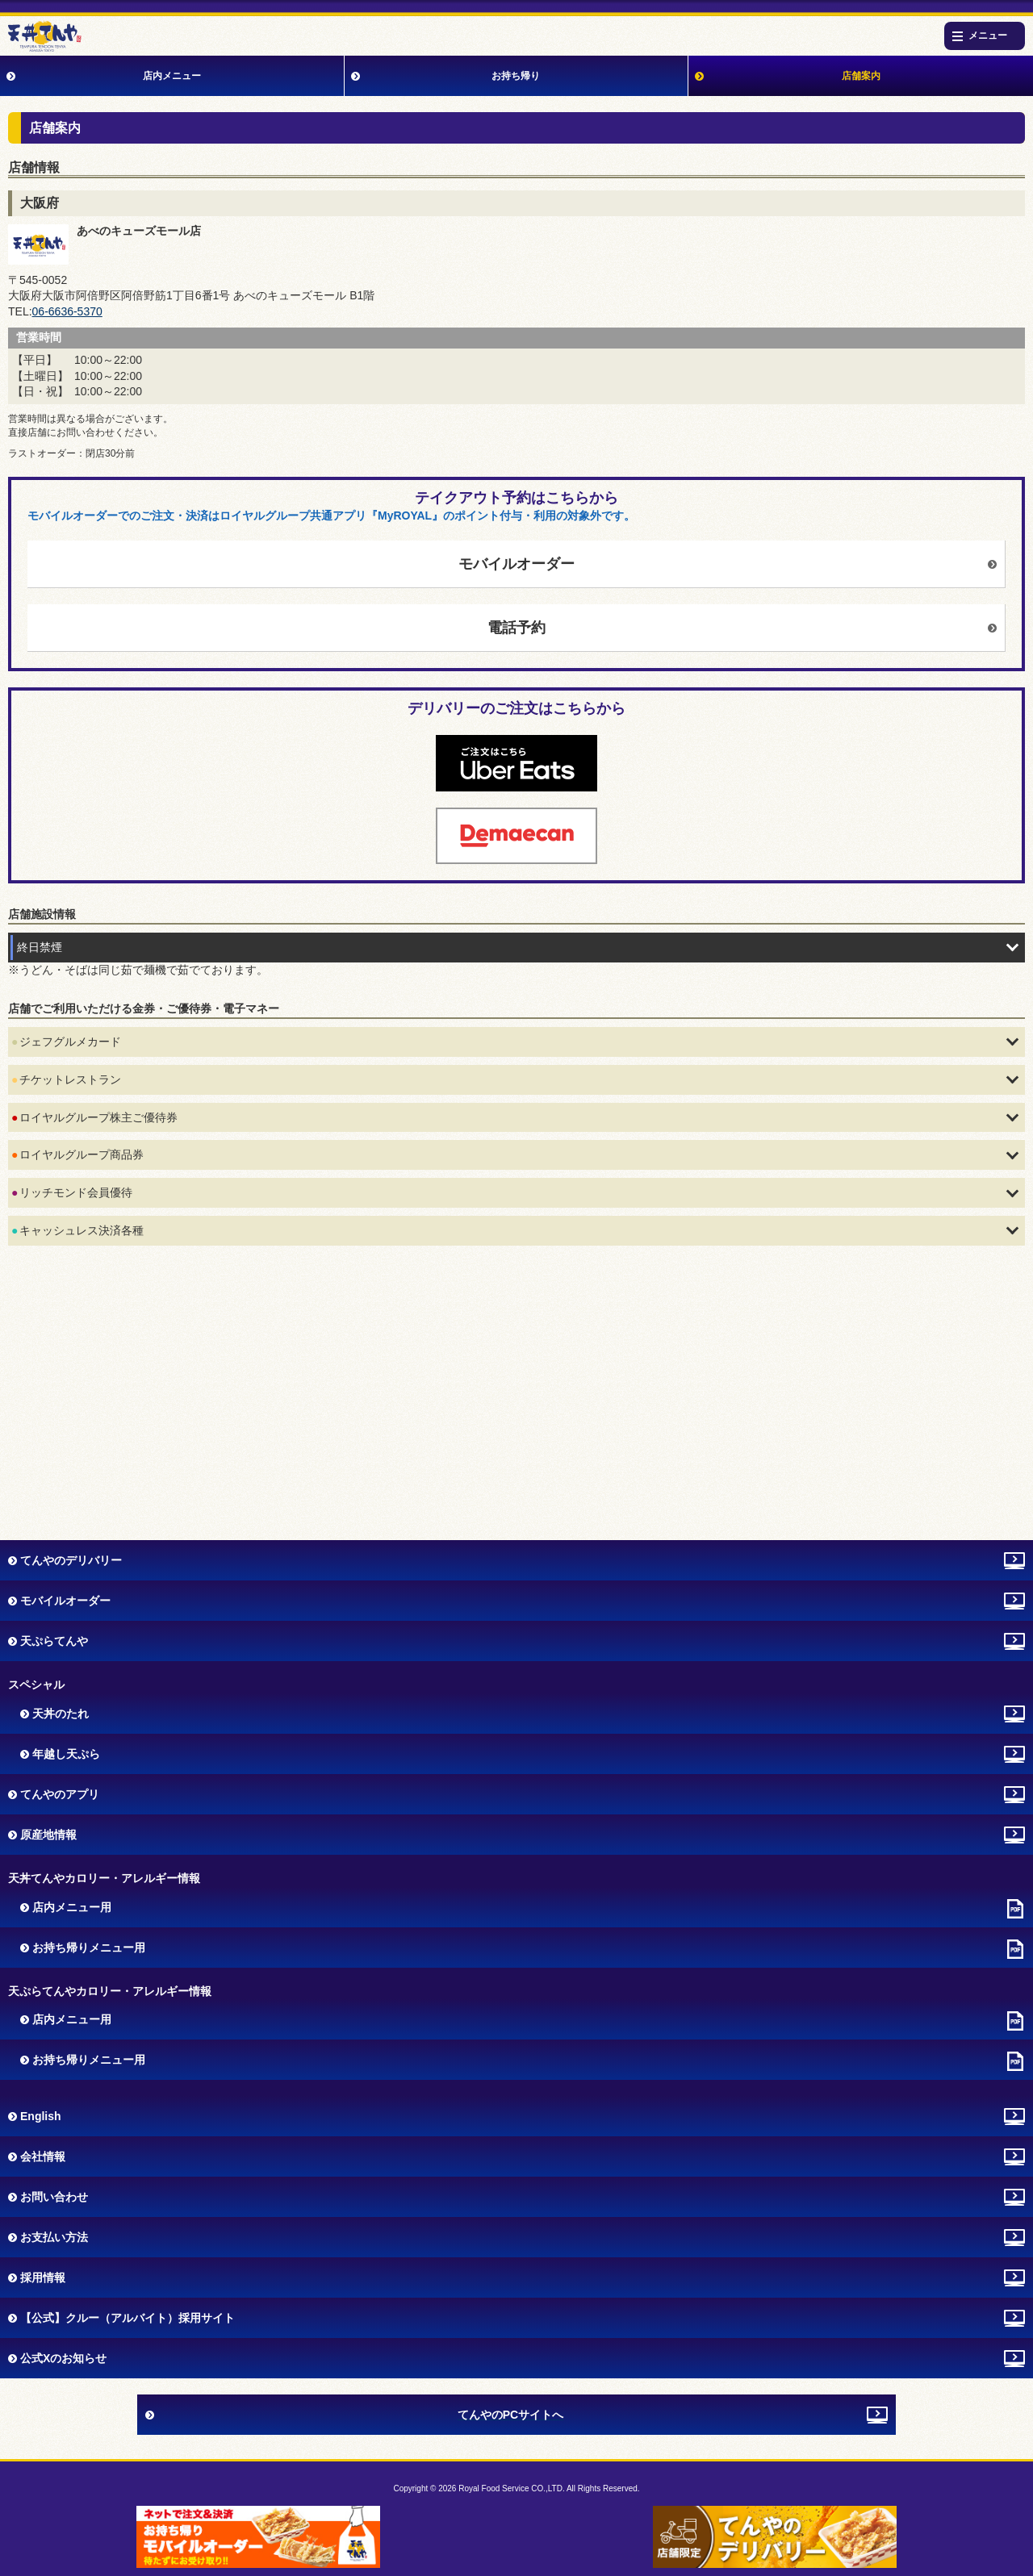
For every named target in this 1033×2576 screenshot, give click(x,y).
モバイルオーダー (516, 564)
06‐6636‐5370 (67, 311)
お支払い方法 (54, 2237)
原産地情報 (48, 1834)
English (40, 2116)
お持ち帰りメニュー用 (88, 1947)
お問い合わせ (54, 2196)
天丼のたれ (60, 1713)
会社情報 (42, 2156)
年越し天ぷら (66, 1753)
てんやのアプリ (59, 1794)
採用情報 (42, 2277)
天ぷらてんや (54, 1641)
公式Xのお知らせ (63, 2358)
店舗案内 (861, 75)
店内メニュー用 (71, 1907)
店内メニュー (172, 75)
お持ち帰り (515, 75)
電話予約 (516, 628)
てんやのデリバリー (71, 1560)
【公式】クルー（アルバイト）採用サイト (127, 2317)
